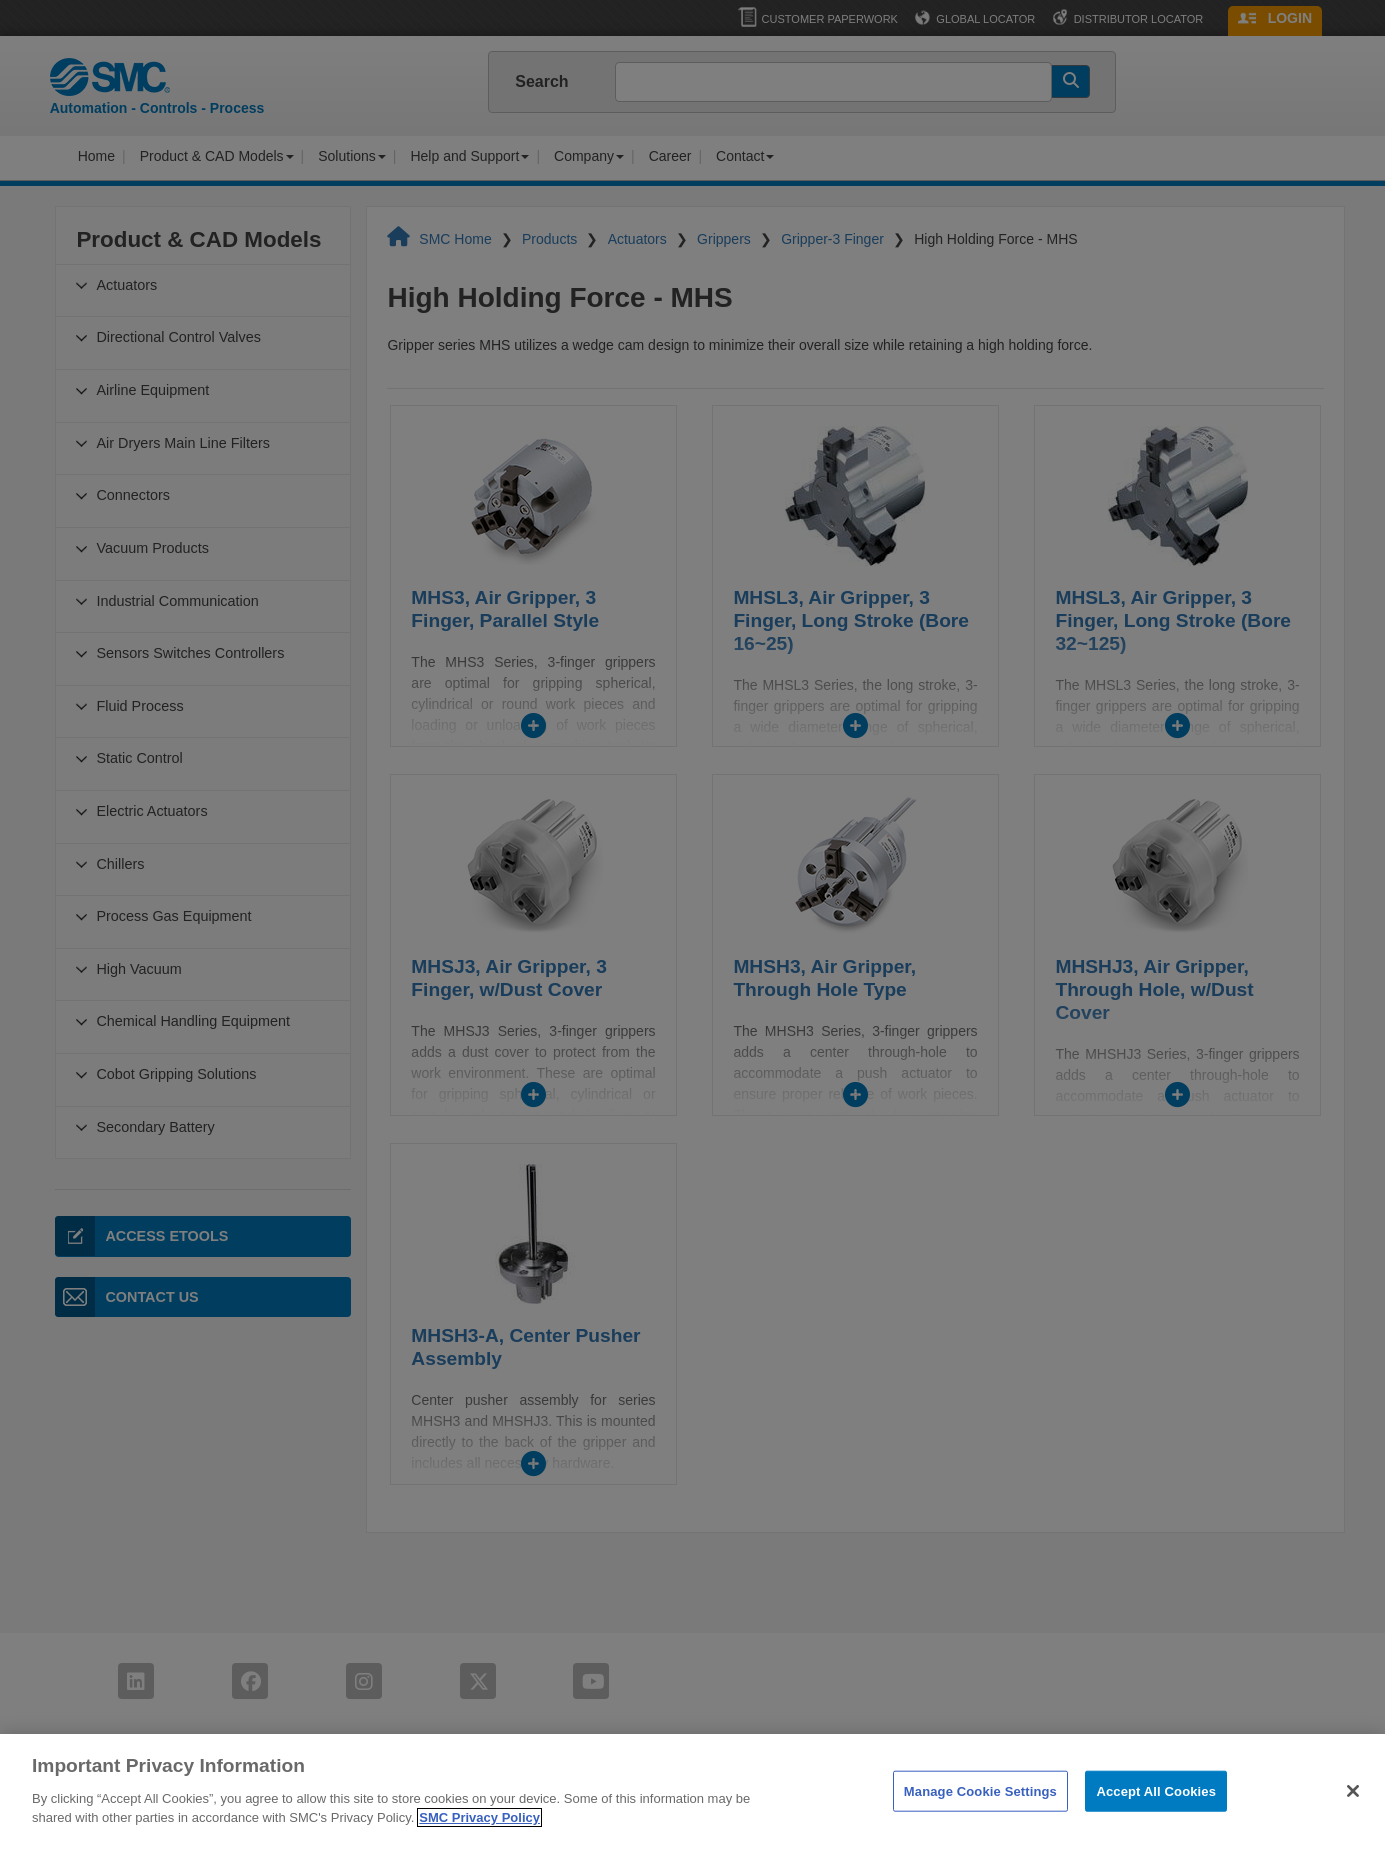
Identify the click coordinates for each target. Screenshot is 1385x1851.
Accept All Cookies (1156, 1823)
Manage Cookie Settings (980, 1823)
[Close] (1353, 1824)
